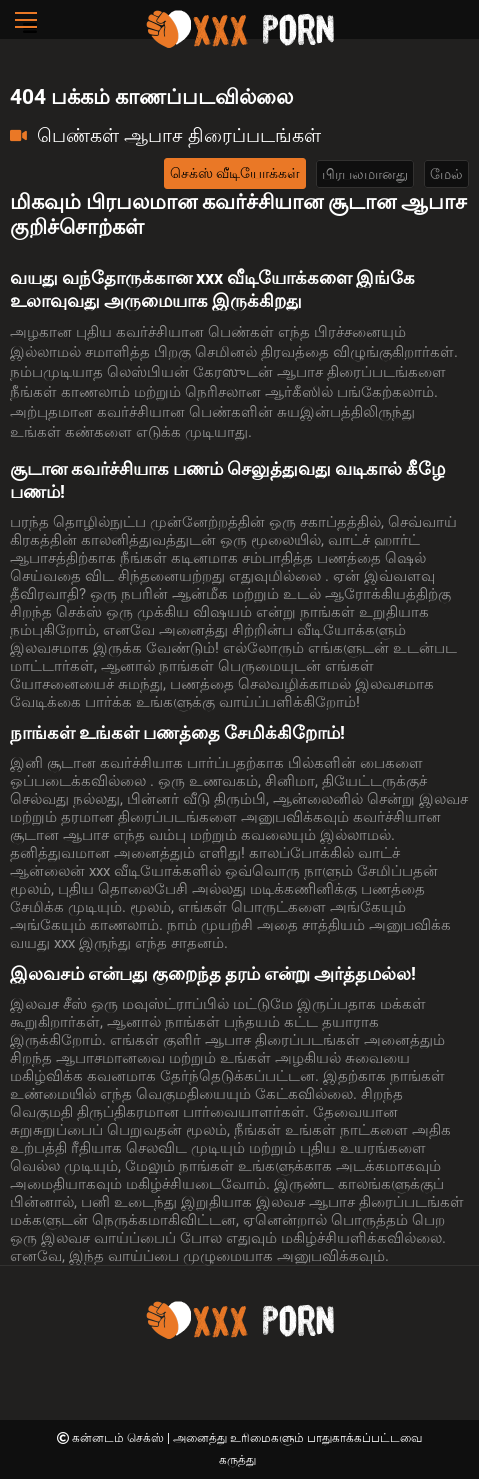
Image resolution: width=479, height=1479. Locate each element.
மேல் (446, 174)
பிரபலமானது (365, 174)
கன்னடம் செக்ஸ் (119, 1438)
